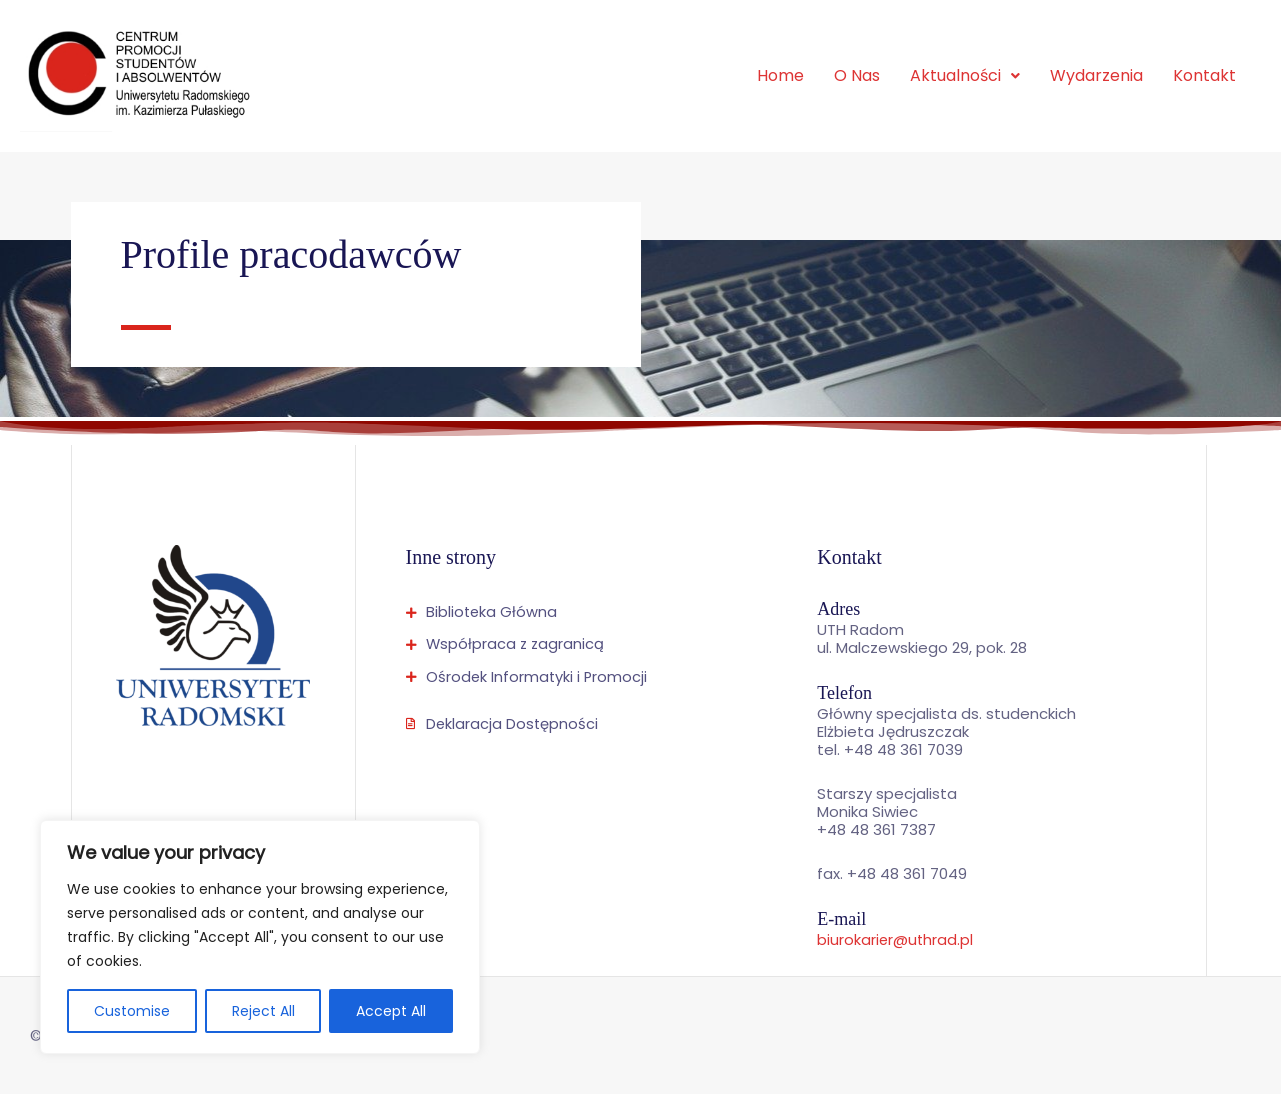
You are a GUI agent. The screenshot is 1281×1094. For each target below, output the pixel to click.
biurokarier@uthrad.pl (896, 939)
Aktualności (965, 75)
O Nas (857, 75)
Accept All (391, 1011)
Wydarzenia (1096, 75)
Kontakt (1204, 75)
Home (780, 75)
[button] (965, 76)
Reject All (263, 1011)
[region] (260, 937)
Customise (132, 1011)
